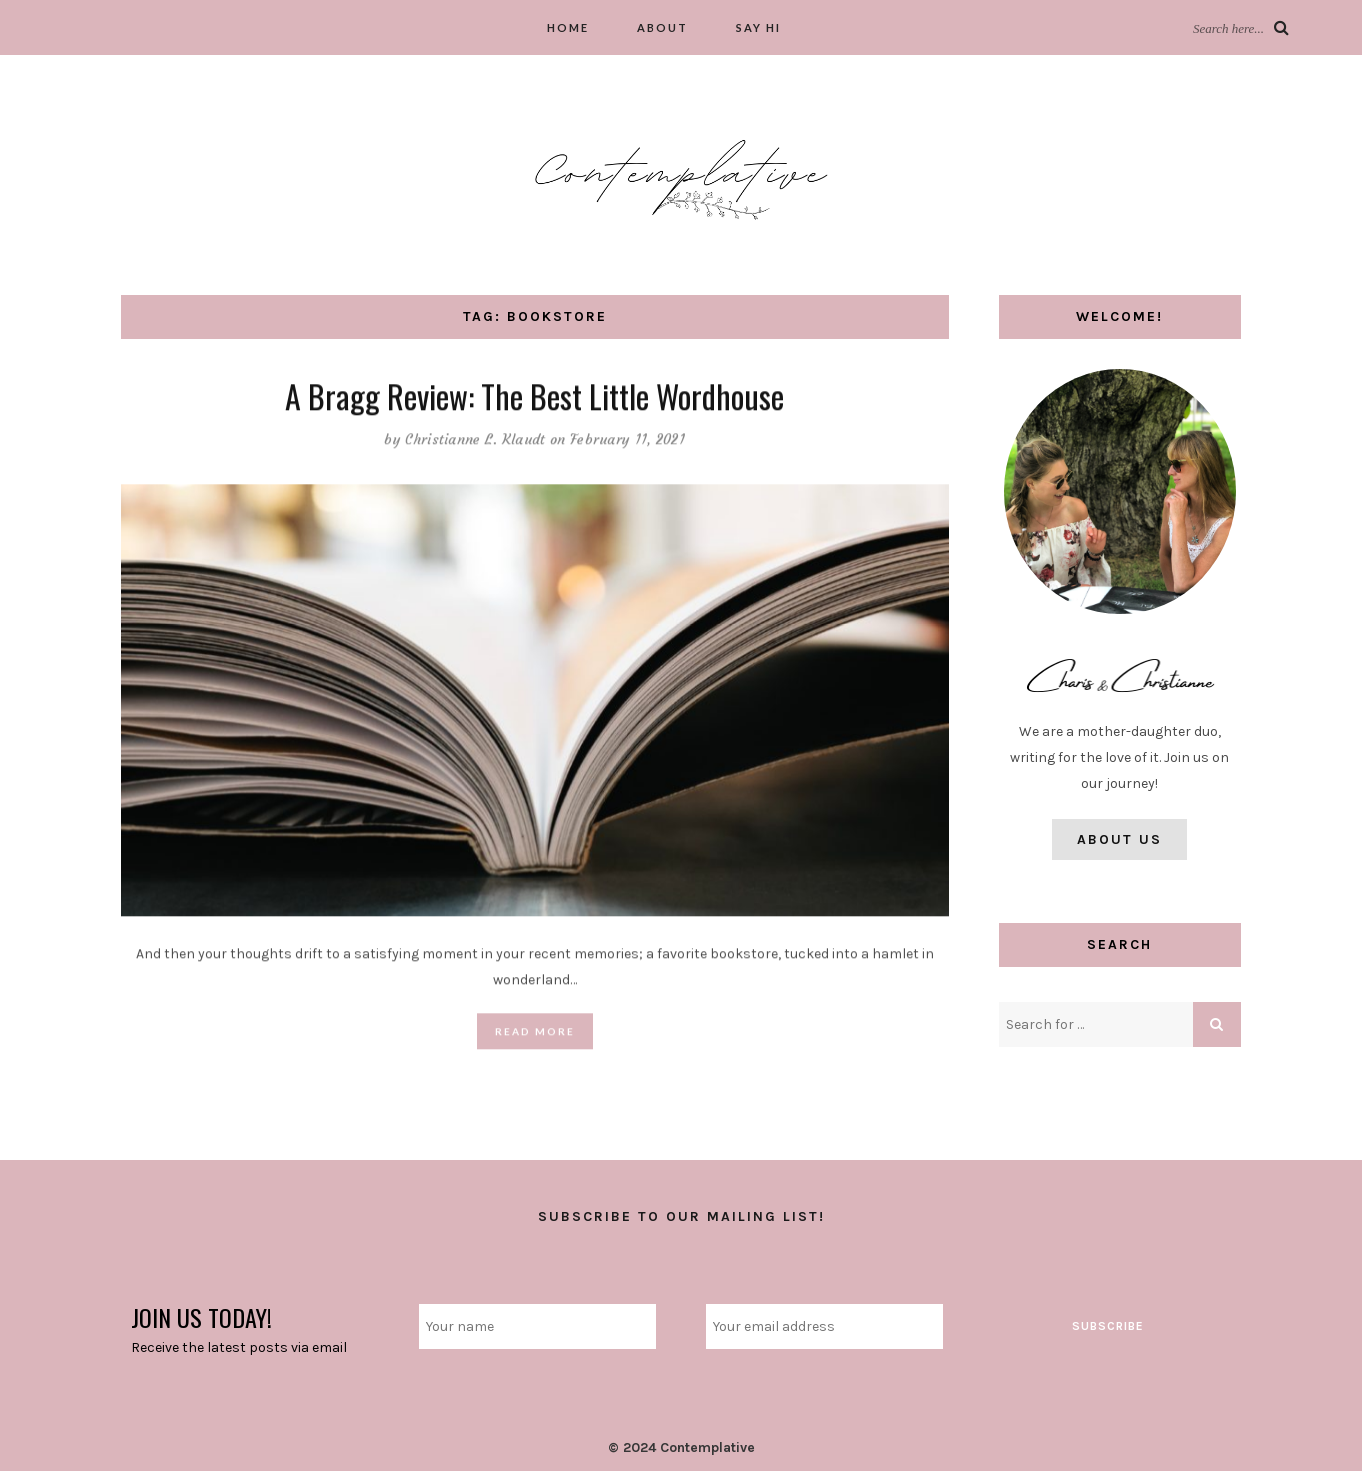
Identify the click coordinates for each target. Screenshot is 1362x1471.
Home (568, 27)
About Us (1119, 839)
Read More (535, 1032)
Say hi (758, 27)
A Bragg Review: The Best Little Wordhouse (534, 396)
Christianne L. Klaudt (475, 440)
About (662, 27)
